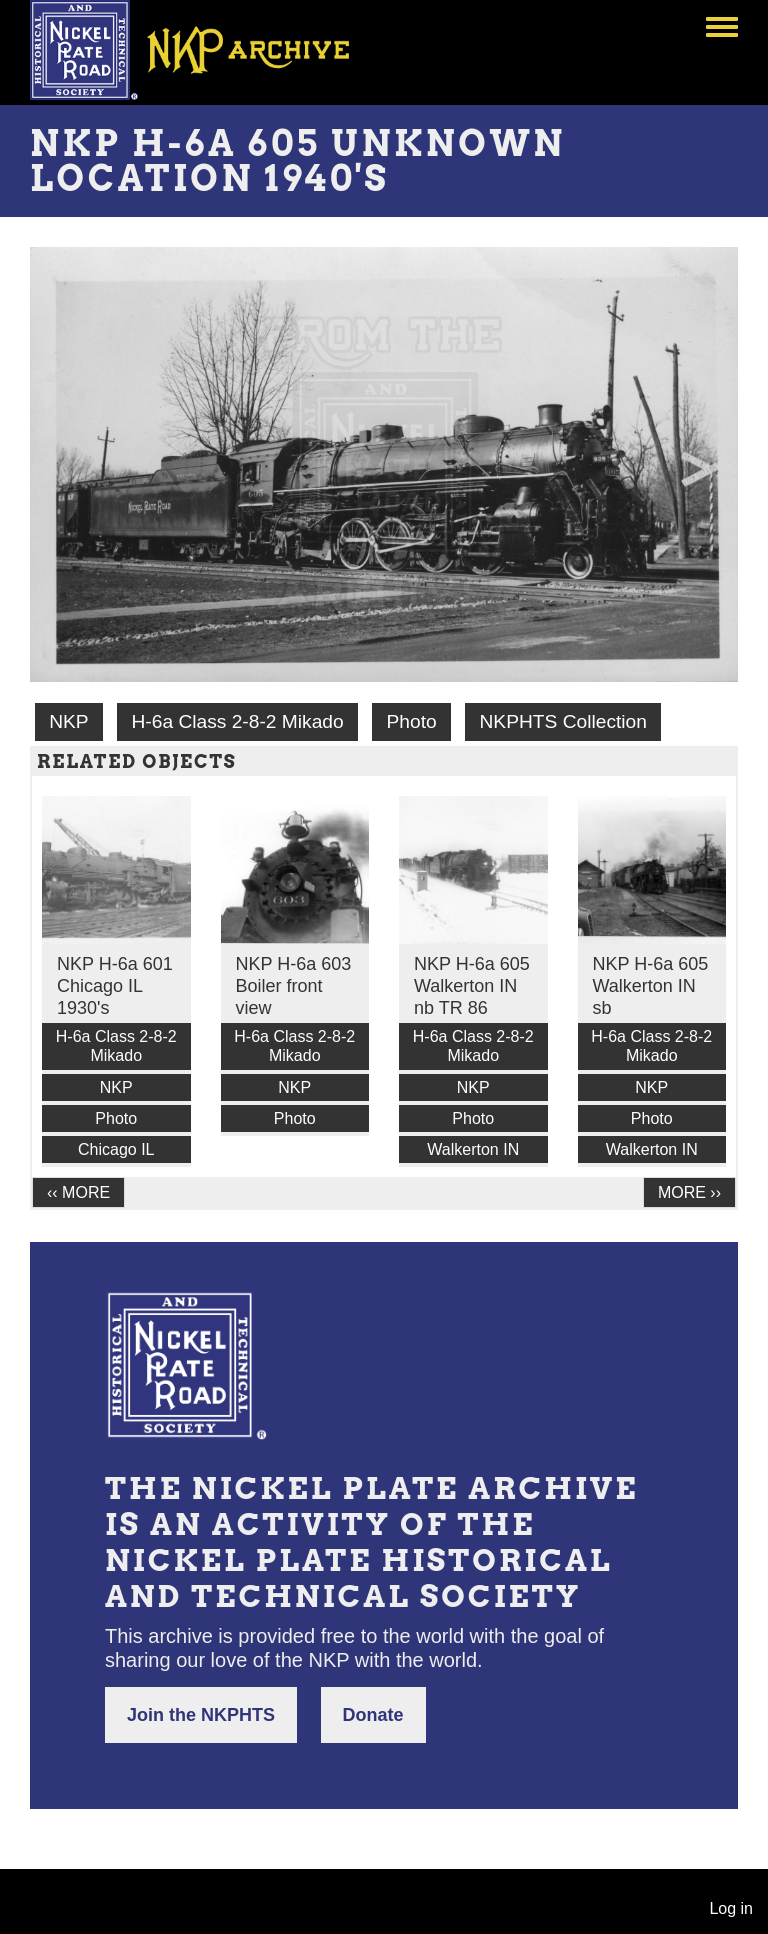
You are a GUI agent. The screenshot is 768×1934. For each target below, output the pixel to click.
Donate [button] (373, 1715)
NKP (68, 721)
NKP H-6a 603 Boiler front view (294, 986)
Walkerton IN (473, 1149)
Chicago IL (116, 1149)
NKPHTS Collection (563, 721)
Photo (412, 721)
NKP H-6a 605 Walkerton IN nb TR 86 (472, 986)
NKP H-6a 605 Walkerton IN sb (651, 986)
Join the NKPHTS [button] (201, 1715)
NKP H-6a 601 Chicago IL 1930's (115, 986)
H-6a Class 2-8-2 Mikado (237, 721)
